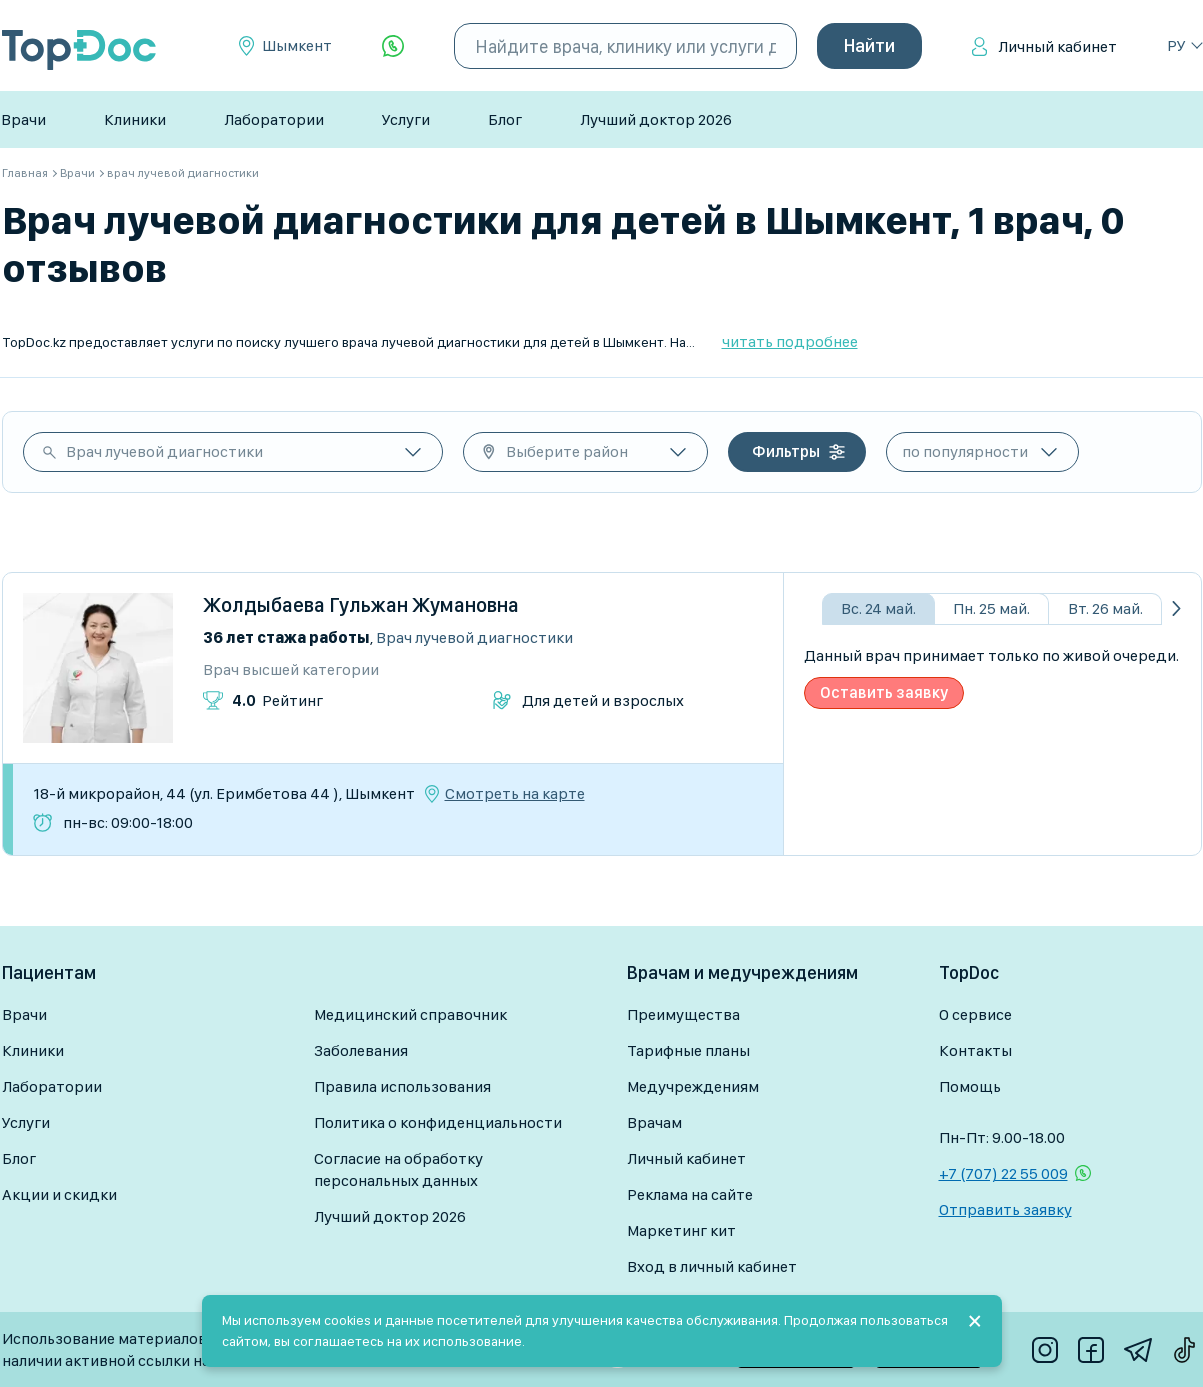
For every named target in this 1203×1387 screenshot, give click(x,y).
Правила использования (402, 1086)
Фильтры (786, 451)
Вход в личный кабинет (712, 1266)
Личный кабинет (1057, 46)
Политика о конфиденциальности (438, 1122)
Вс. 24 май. (878, 608)
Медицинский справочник (410, 1014)
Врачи (23, 119)
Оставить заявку (884, 692)
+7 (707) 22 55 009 (1003, 1173)
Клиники (135, 119)
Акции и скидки (59, 1194)
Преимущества (683, 1014)
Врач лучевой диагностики (164, 451)
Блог (505, 119)
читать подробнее (790, 341)
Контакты (975, 1050)
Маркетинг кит (681, 1230)
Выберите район (567, 451)
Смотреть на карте (515, 794)
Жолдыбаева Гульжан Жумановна (361, 605)
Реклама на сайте (690, 1194)
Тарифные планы (688, 1050)
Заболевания (361, 1050)
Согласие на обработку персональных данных (398, 1169)
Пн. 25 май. (991, 608)
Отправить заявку (1005, 1209)
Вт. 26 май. (1105, 608)
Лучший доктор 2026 (656, 119)
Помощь (970, 1086)
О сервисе (975, 1014)
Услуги (406, 119)
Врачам (654, 1122)
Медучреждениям (693, 1086)
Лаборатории (274, 119)
